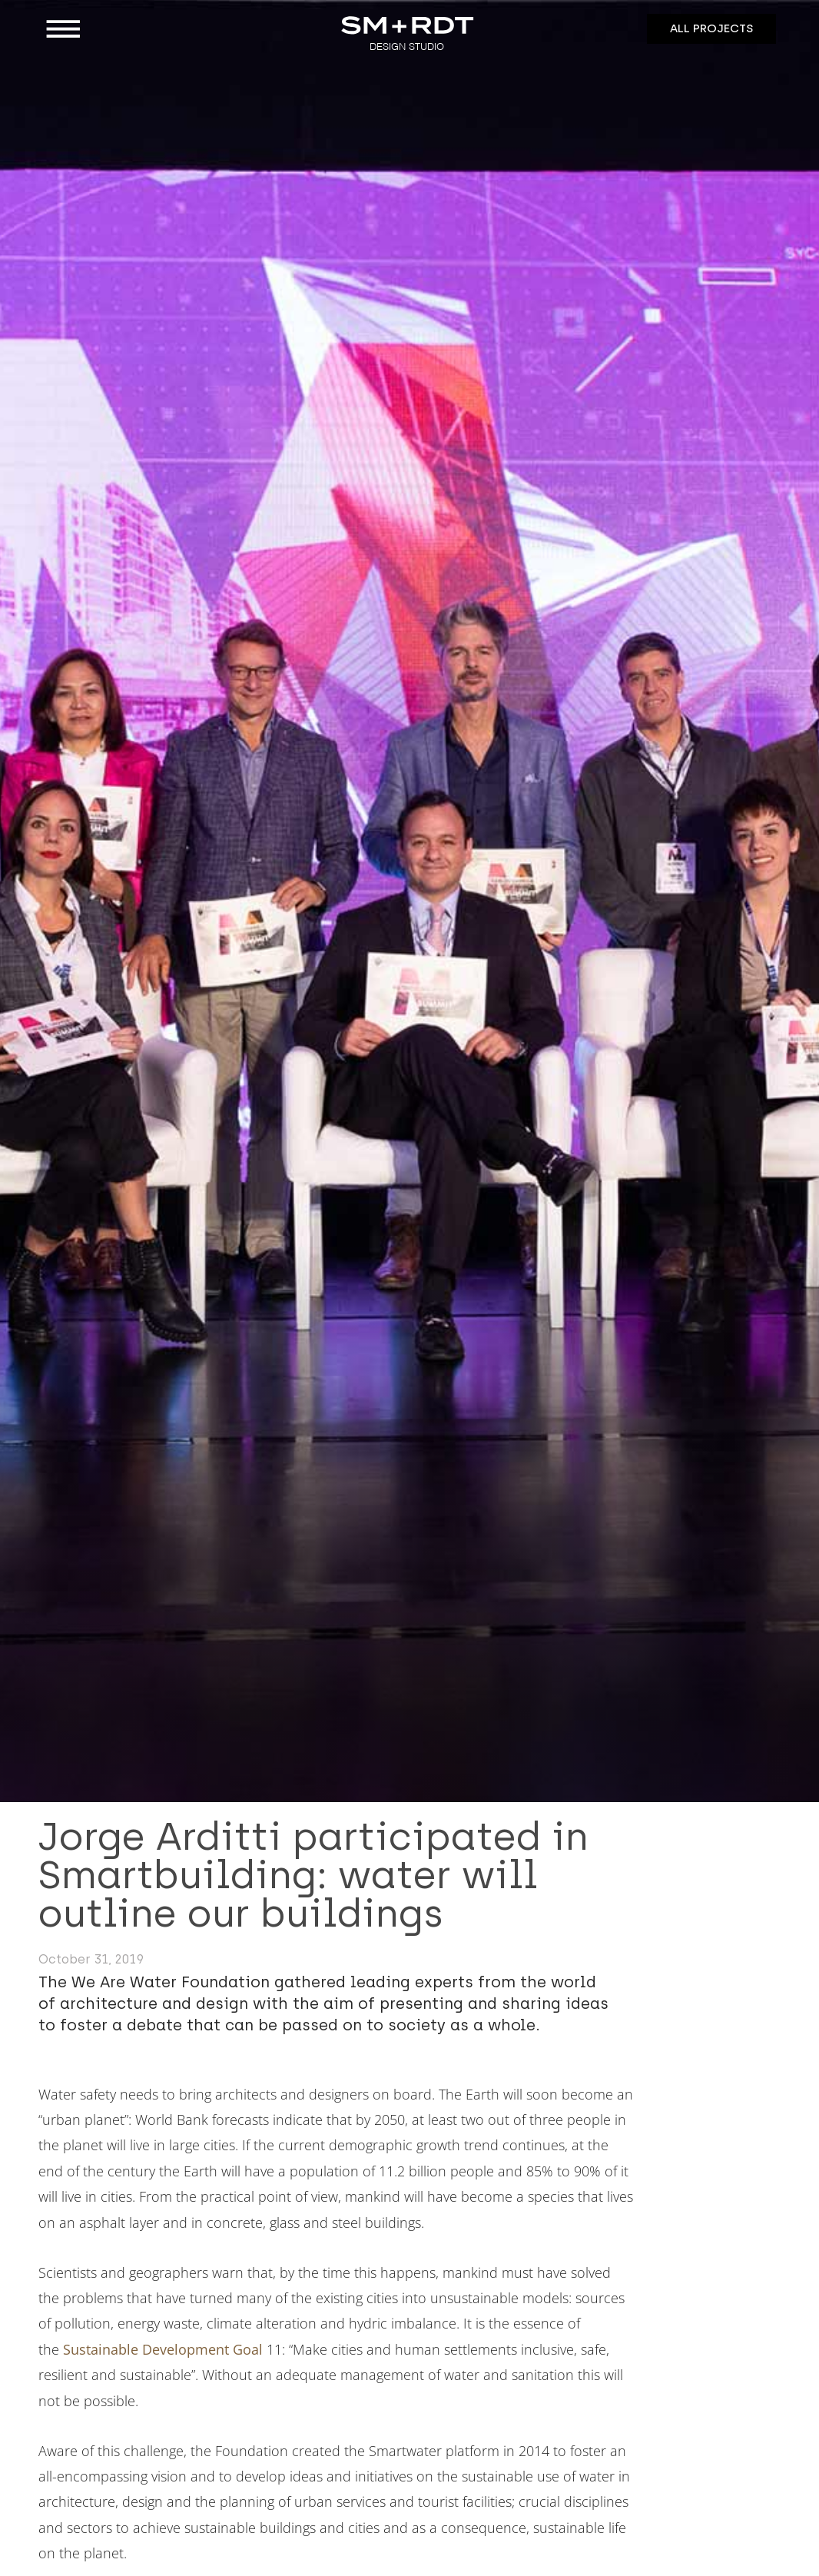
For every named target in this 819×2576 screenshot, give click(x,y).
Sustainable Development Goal (163, 2349)
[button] (131, 28)
